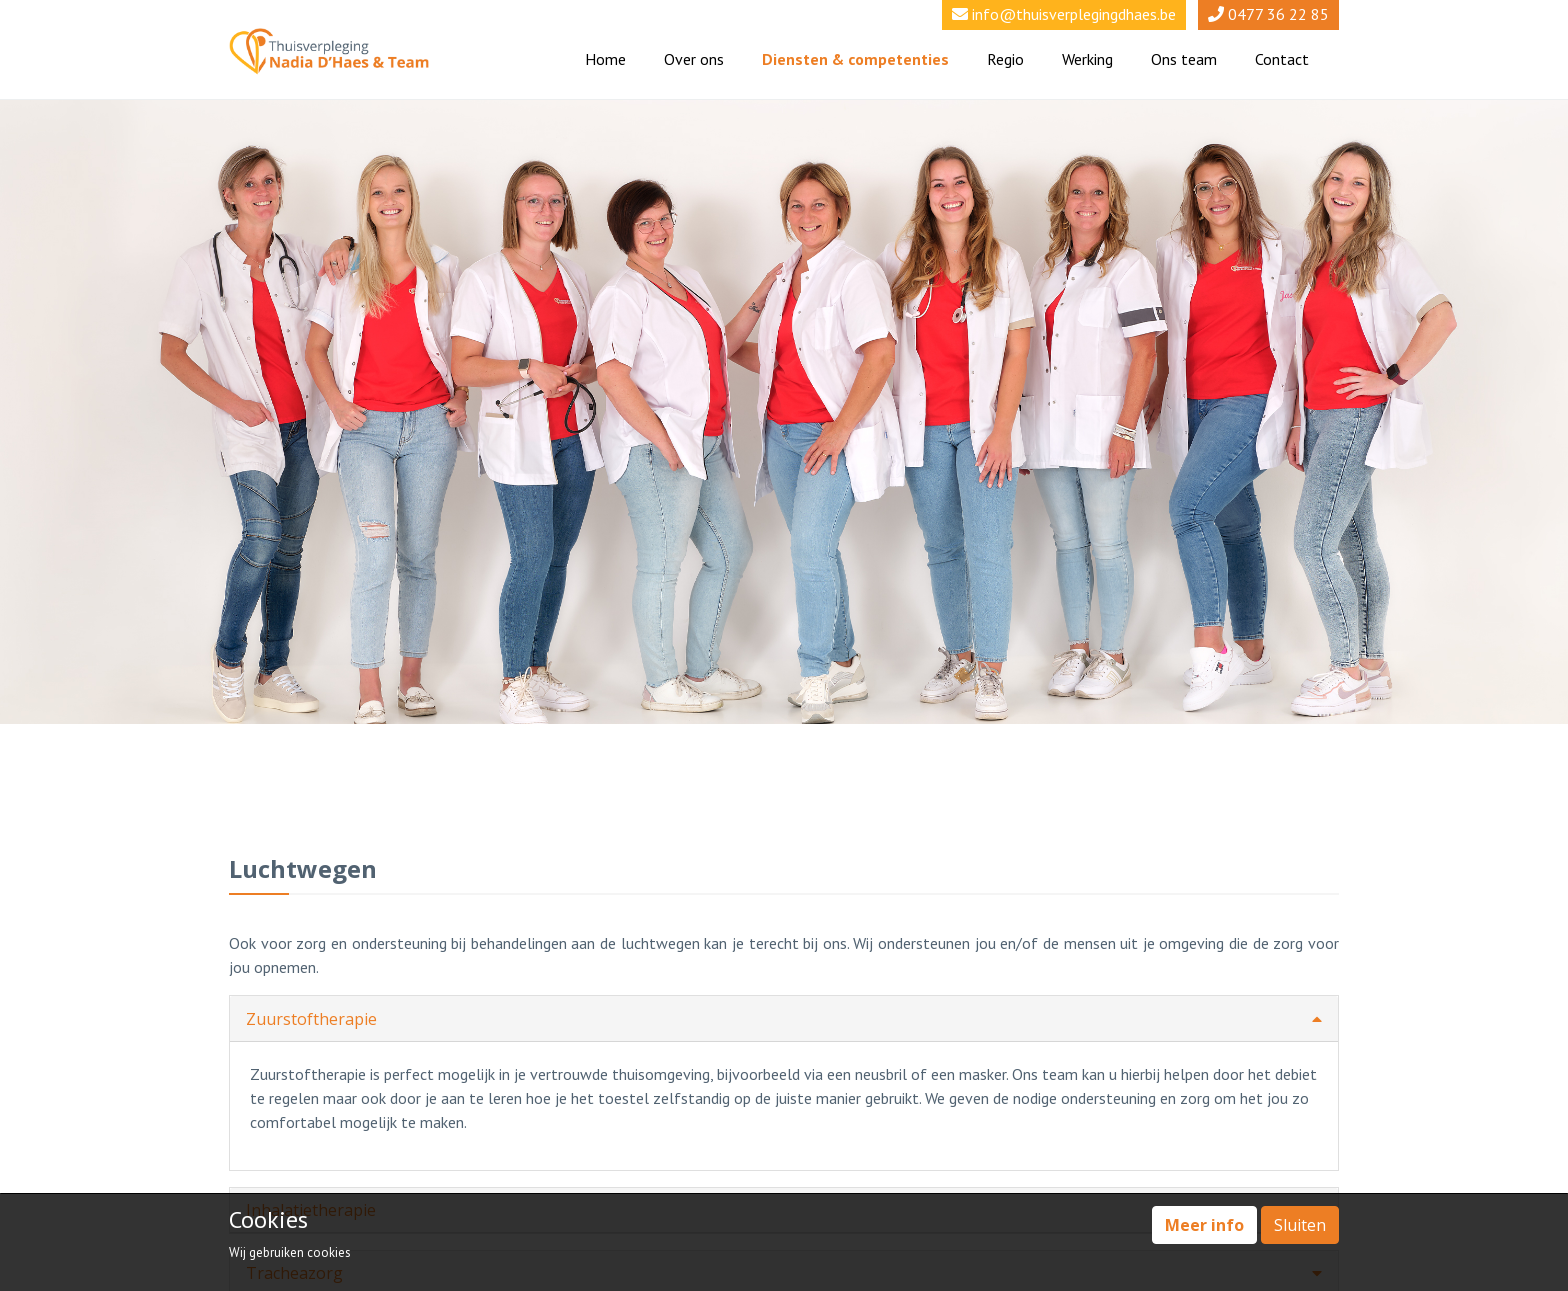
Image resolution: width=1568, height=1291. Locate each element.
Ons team (1184, 59)
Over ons (694, 59)
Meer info (1204, 1225)
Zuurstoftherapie (784, 1019)
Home (605, 59)
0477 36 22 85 (1278, 14)
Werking (1087, 59)
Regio (1005, 59)
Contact (1282, 59)
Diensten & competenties (855, 59)
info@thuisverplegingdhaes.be (1074, 14)
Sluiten (1300, 1225)
